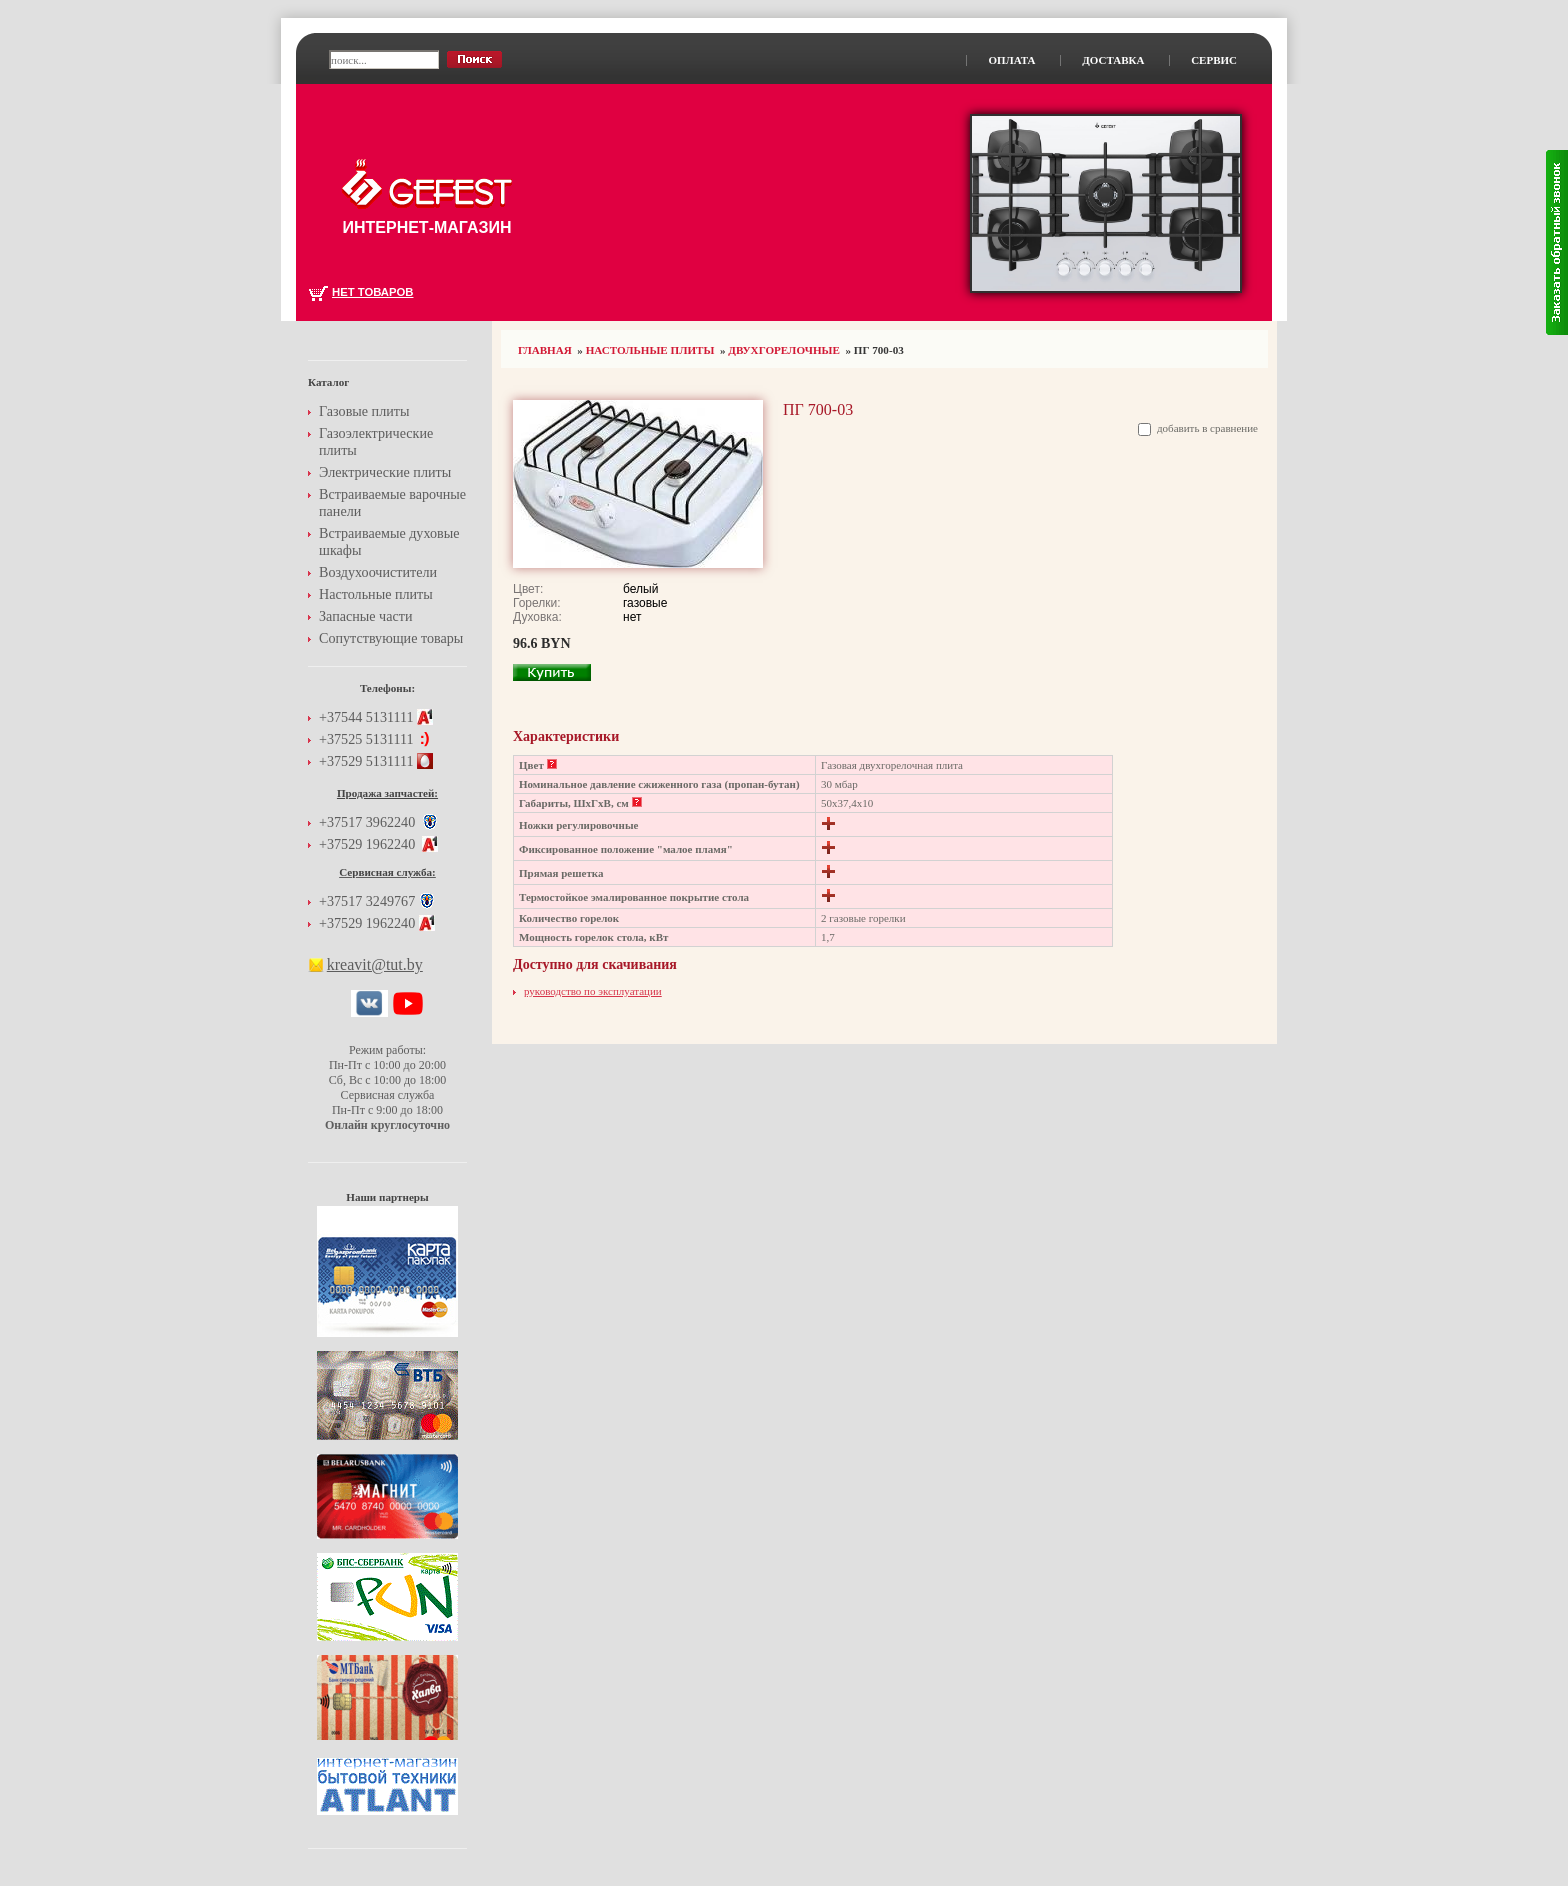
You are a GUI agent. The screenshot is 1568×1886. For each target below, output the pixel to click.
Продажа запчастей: (387, 793)
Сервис (1214, 60)
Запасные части (365, 616)
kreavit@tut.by (375, 964)
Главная (545, 350)
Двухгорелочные (784, 350)
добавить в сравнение (1207, 428)
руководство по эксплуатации (593, 991)
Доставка (1113, 60)
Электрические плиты (385, 472)
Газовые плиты (364, 411)
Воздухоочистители (378, 572)
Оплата (1011, 60)
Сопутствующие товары (391, 638)
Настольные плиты (650, 350)
